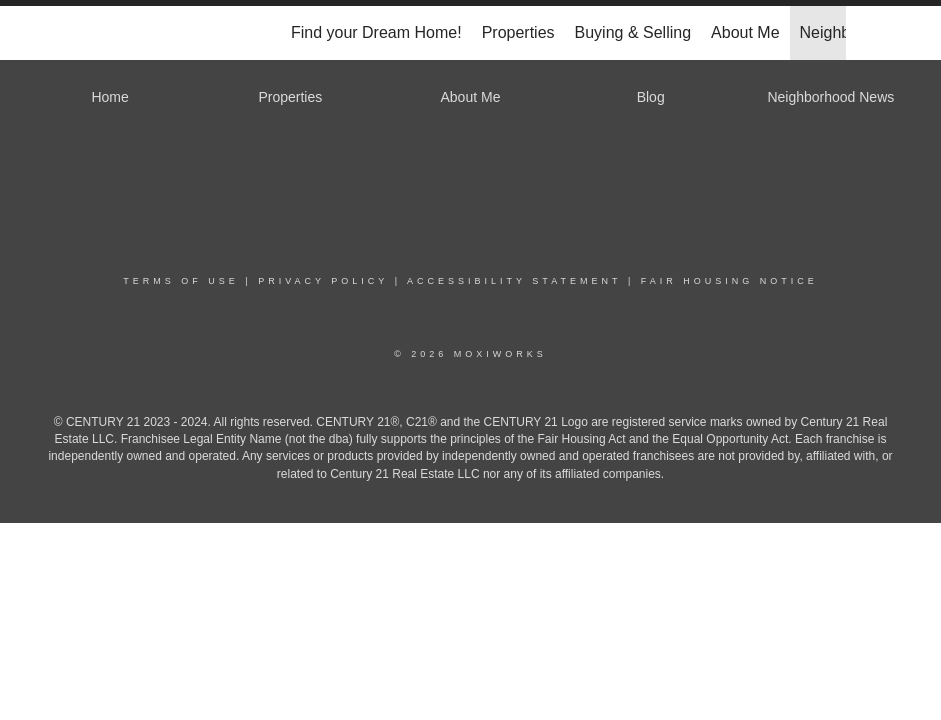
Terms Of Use (181, 281)
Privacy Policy (323, 281)
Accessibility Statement (514, 281)
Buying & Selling (633, 32)
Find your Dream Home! (376, 32)
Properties (518, 32)
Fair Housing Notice (729, 281)
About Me (745, 32)
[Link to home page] (106, 33)
